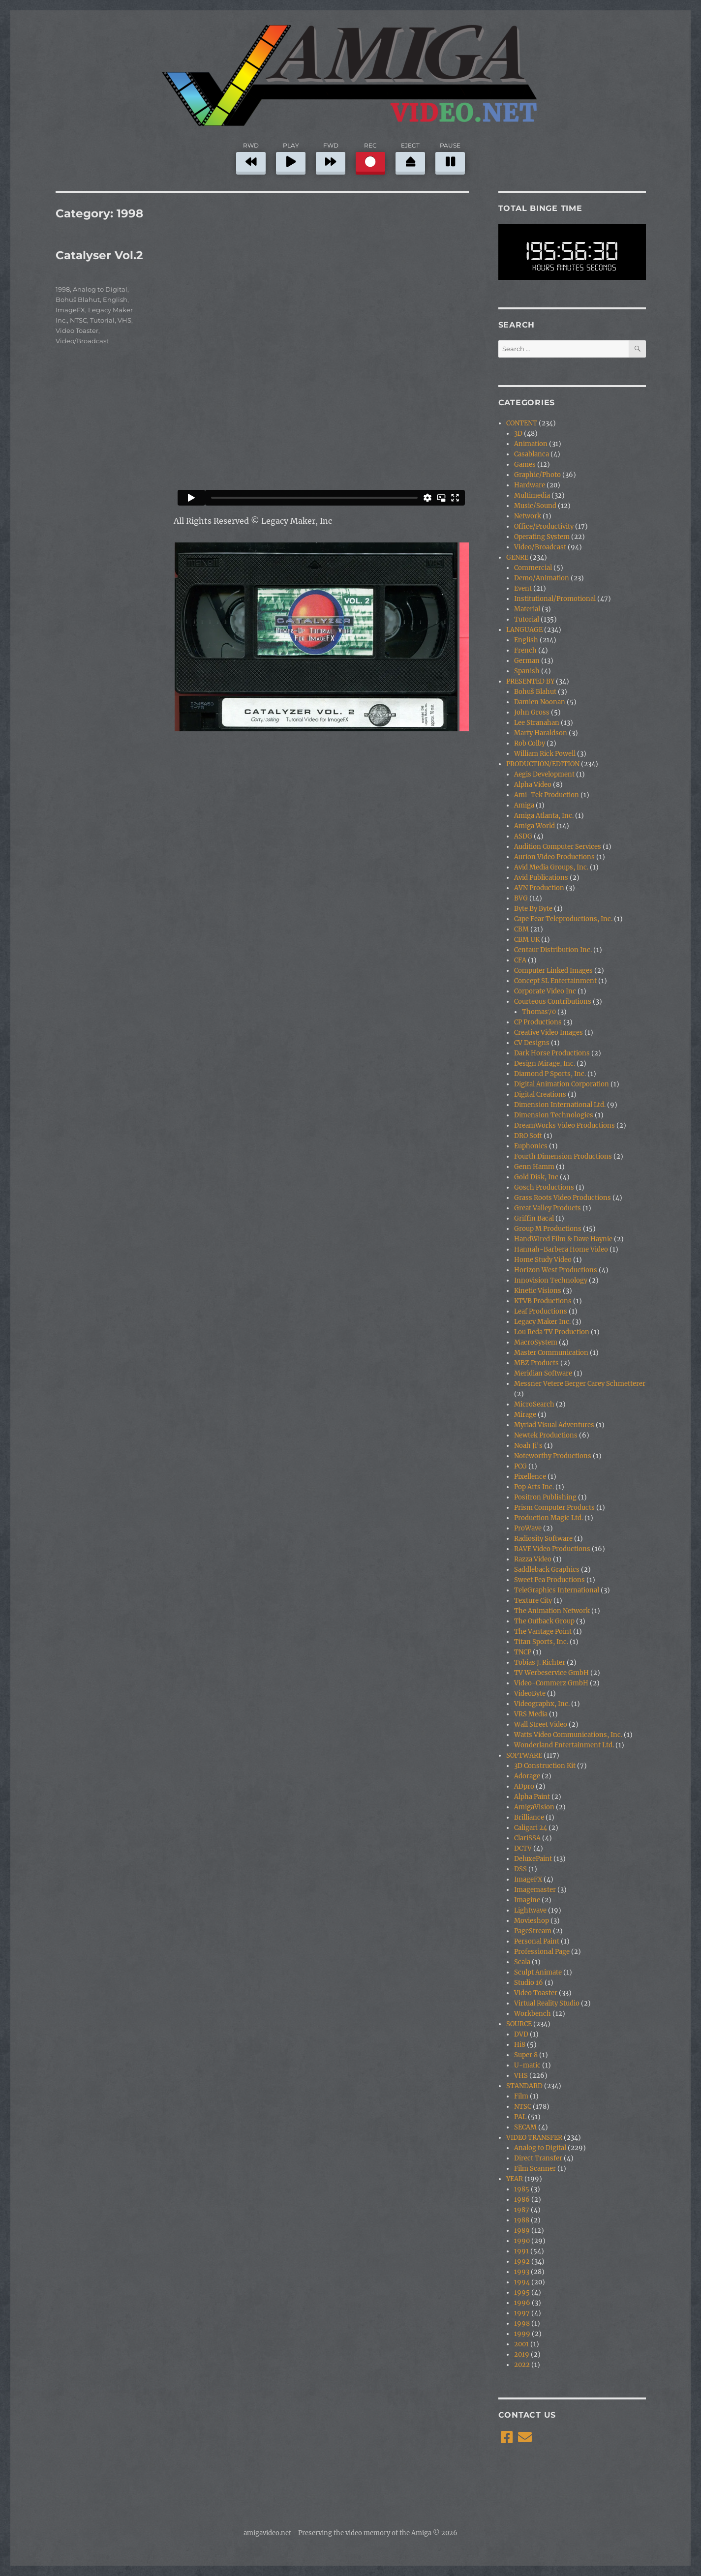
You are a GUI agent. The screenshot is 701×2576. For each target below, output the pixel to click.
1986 (522, 2199)
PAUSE (450, 157)
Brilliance (529, 1817)
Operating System (542, 537)
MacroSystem (535, 1342)
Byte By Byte (533, 908)
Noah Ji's (528, 1445)
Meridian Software (543, 1373)
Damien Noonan (539, 702)
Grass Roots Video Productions (562, 1198)
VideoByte (530, 1693)
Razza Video (532, 1559)
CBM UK (527, 939)
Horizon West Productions (555, 1270)
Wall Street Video (540, 1724)
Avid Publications (541, 877)
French (525, 650)
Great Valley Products (547, 1208)
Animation (531, 444)
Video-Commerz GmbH (551, 1683)
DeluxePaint (533, 1859)
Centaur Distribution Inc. (553, 950)
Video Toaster (77, 330)
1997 (522, 2313)
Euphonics (531, 1146)
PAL (520, 2117)
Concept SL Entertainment (555, 981)
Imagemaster (535, 1890)
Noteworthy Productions (552, 1456)
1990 (522, 2241)
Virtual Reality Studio (546, 2003)
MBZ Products (536, 1363)
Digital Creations (540, 1094)
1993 (521, 2272)
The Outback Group (544, 1621)
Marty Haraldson (540, 733)
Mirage (525, 1414)
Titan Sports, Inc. (541, 1642)
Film (521, 2096)
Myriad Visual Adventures (554, 1425)
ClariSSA (527, 1838)
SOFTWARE (524, 1755)
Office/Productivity (544, 526)
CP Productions (538, 1022)
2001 (521, 2344)
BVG (521, 898)
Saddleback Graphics (546, 1569)
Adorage (527, 1776)
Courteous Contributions (552, 1001)
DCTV (523, 1848)
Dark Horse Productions (552, 1053)
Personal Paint (536, 1941)
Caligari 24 (530, 1828)
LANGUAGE (524, 630)
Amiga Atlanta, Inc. (544, 815)
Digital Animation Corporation (561, 1084)
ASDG (523, 836)
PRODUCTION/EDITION (542, 764)
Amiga (524, 805)
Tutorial (102, 320)
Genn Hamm (534, 1167)
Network (527, 516)
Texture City (533, 1600)
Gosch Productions (544, 1187)
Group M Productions (547, 1229)
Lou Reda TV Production (551, 1332)
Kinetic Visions (537, 1291)
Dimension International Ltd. (560, 1105)
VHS (124, 320)
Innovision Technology (550, 1280)
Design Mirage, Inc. (544, 1063)
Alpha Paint (532, 1797)
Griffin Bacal (534, 1218)
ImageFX (70, 310)
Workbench (532, 2013)
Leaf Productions (540, 1311)
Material (527, 609)
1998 (63, 289)
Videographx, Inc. (542, 1704)
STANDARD (524, 2086)
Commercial (533, 568)
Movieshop (531, 1921)
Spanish (527, 671)
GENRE (517, 557)
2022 (522, 2365)
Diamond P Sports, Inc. (550, 1074)
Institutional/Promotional (555, 599)
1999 (522, 2334)
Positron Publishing (545, 1497)
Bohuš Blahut (78, 299)
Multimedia (532, 495)
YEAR (514, 2179)
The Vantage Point (543, 1631)
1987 (521, 2210)
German (527, 661)
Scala (522, 1962)
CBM (521, 929)
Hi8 (519, 2044)
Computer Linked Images (553, 970)
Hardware (529, 485)
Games (525, 464)
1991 (521, 2251)
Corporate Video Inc (545, 991)
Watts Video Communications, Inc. (568, 1735)
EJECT (410, 157)
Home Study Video (543, 1260)
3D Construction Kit (545, 1766)
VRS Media (531, 1714)
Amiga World (534, 826)
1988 (521, 2220)
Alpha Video (532, 784)
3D (518, 433)
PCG (520, 1466)
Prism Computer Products (554, 1507)
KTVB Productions (543, 1301)
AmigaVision (534, 1807)
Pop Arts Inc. (534, 1487)
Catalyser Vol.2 (99, 255)
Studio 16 (528, 1982)
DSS (520, 1869)
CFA (520, 960)
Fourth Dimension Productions (563, 1156)
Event (523, 588)
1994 (522, 2282)
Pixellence (530, 1476)
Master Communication (551, 1352)
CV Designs (531, 1043)
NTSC (78, 320)
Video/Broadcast (82, 341)
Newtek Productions (546, 1435)
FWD (330, 157)
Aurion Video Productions (554, 857)
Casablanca (531, 454)
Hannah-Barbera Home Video (561, 1249)
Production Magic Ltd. (548, 1518)
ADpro (524, 1786)
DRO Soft (528, 1136)
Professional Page (542, 1951)
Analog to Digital (100, 289)
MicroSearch (534, 1404)
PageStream (532, 1931)
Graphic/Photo (537, 475)
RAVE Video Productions (552, 1549)
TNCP (522, 1652)
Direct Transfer (538, 2158)
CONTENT (521, 423)
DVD (521, 2034)
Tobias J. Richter (539, 1662)
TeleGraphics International (556, 1590)
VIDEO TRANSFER (534, 2137)
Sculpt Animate (538, 1972)
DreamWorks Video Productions (564, 1125)
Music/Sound (535, 506)
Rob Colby (529, 743)
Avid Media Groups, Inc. (551, 867)
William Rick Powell (545, 753)
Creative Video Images (548, 1032)
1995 (522, 2292)
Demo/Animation (541, 578)
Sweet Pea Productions (549, 1580)
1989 (522, 2230)
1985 (521, 2189)
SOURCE (519, 2024)
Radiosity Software (543, 1538)
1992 (522, 2261)
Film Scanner (535, 2168)
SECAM (525, 2127)
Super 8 (526, 2055)
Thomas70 (539, 1012)
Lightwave (530, 1910)
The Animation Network (552, 1611)
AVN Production (539, 888)
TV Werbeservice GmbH (551, 1673)
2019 (521, 2354)
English (115, 299)
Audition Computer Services (557, 846)
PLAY (290, 157)
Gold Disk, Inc (536, 1177)
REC (370, 157)
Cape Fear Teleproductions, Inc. (563, 919)
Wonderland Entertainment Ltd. (564, 1745)
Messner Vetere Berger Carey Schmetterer (579, 1383)
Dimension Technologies (553, 1115)
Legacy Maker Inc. (542, 1322)
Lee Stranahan (536, 723)
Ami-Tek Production (546, 795)
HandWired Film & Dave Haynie (563, 1239)
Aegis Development (544, 774)
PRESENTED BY (530, 681)
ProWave (528, 1528)
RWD (251, 157)
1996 (522, 2303)
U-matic (527, 2065)
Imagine (527, 1900)
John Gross (531, 712)
